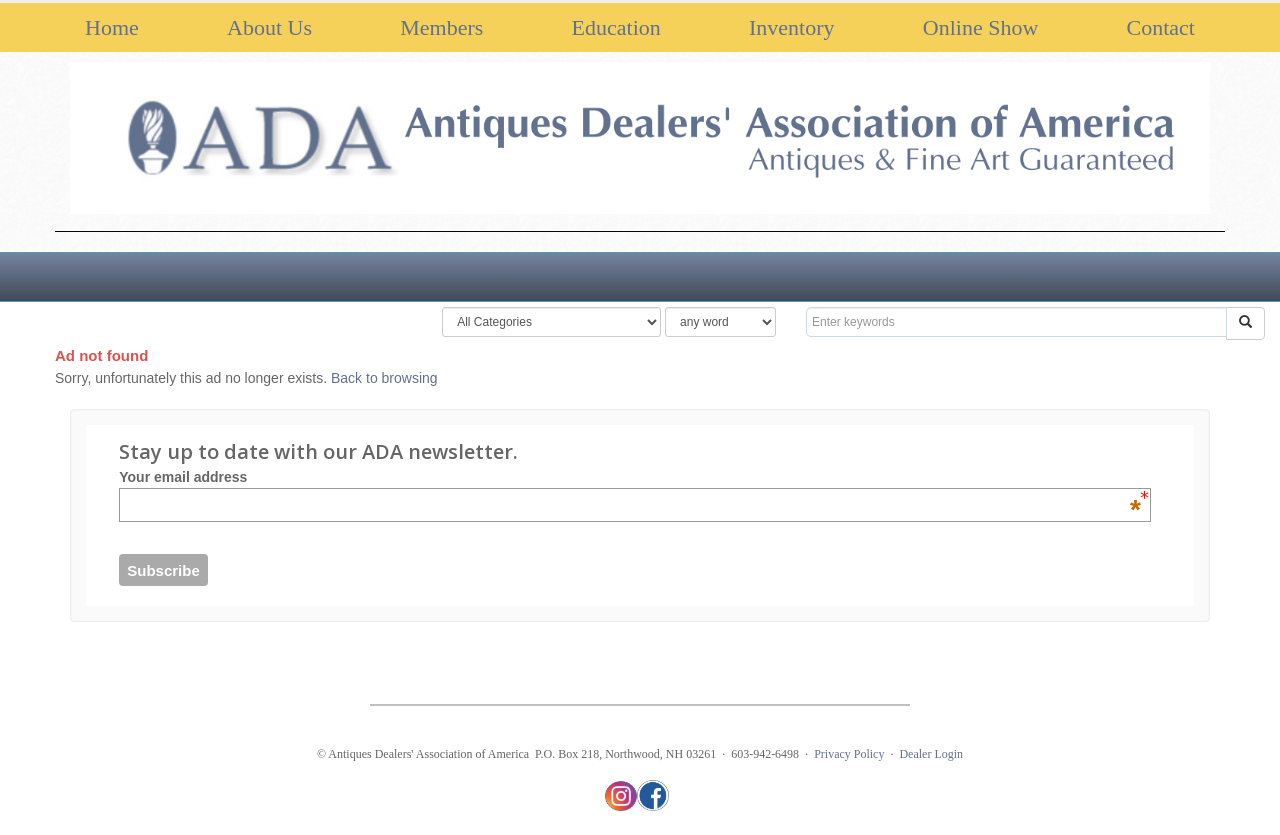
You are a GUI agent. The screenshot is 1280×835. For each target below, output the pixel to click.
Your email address (630, 477)
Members (441, 27)
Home (112, 27)
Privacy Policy (849, 754)
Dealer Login (931, 754)
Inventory (792, 27)
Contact (1161, 27)
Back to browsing (384, 378)
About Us (269, 27)
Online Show (981, 27)
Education (616, 27)
